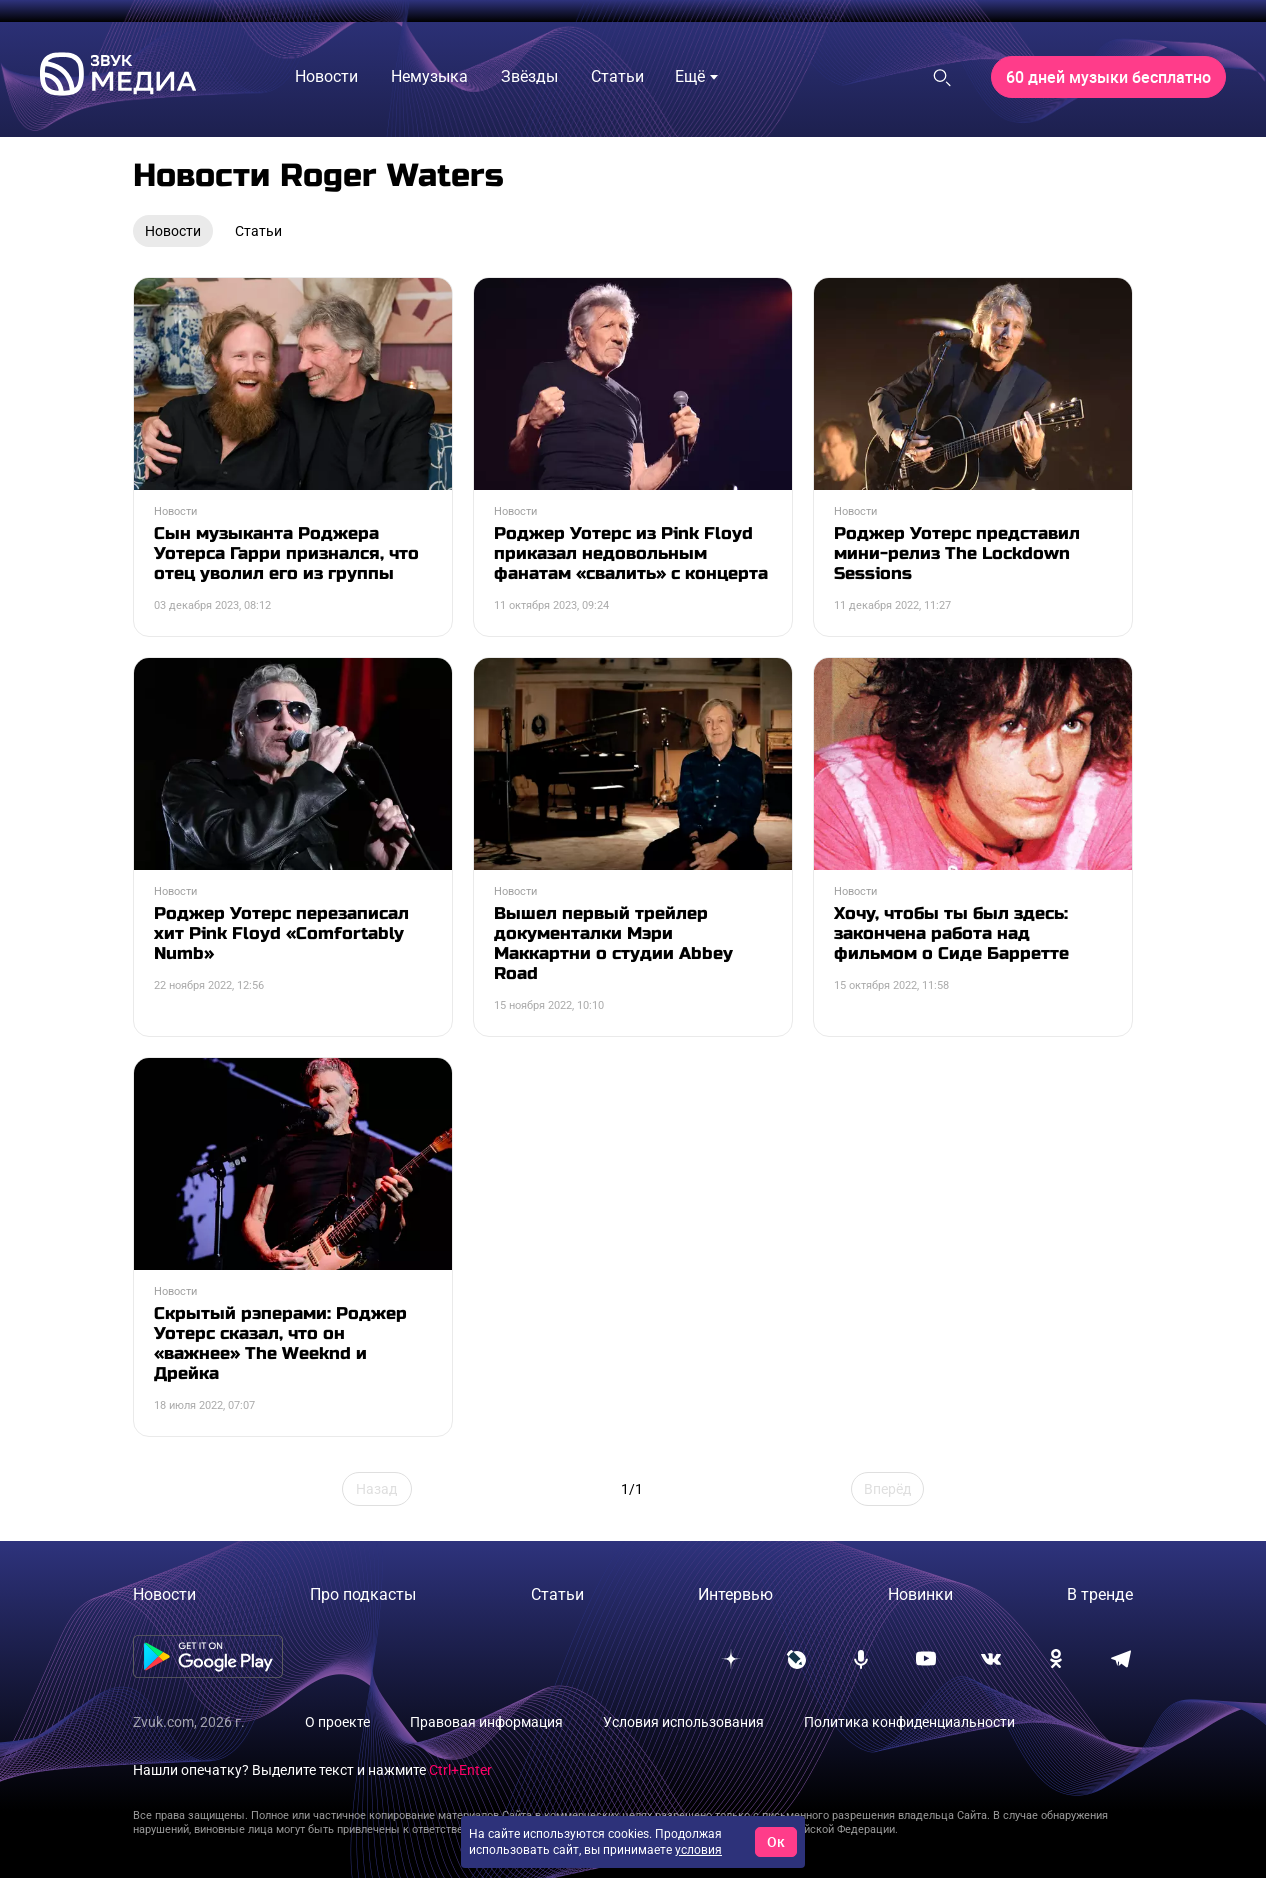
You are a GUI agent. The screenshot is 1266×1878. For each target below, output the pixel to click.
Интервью (735, 1594)
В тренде (1100, 1594)
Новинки (920, 1594)
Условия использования (683, 1722)
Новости (164, 1594)
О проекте (337, 1722)
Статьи (557, 1594)
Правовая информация (486, 1722)
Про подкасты (363, 1594)
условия (698, 1850)
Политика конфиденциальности (909, 1722)
